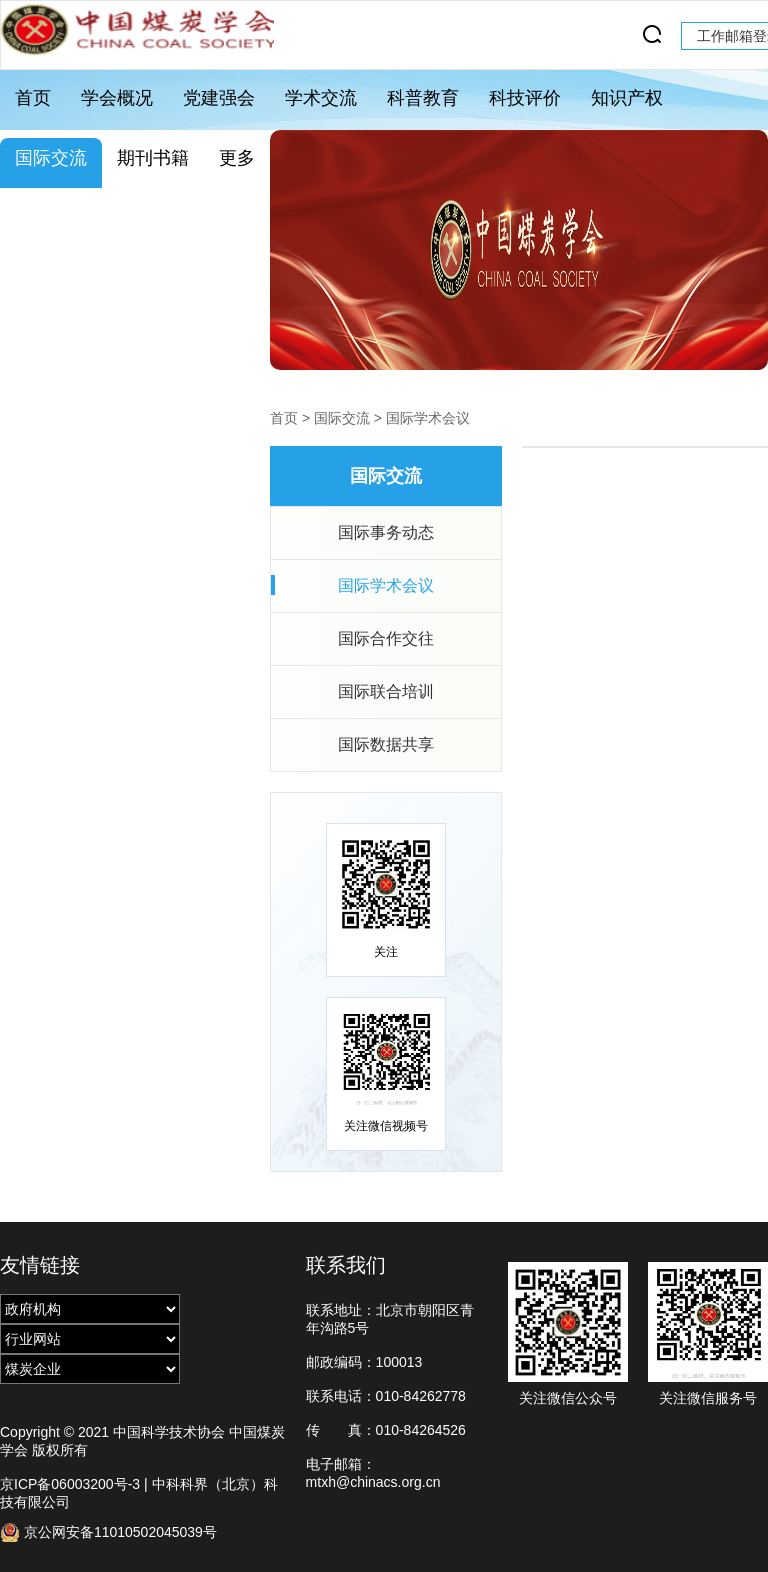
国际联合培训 (386, 691)
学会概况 (117, 98)
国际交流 (51, 158)
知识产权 (627, 98)
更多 (237, 158)
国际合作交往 (386, 638)
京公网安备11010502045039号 (108, 1532)
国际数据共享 (386, 744)
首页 (33, 98)
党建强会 (219, 98)
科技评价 (525, 98)
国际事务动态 (386, 532)
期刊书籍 (153, 158)
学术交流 (321, 98)
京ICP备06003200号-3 (70, 1484)
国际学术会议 (428, 418)
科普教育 (423, 98)
